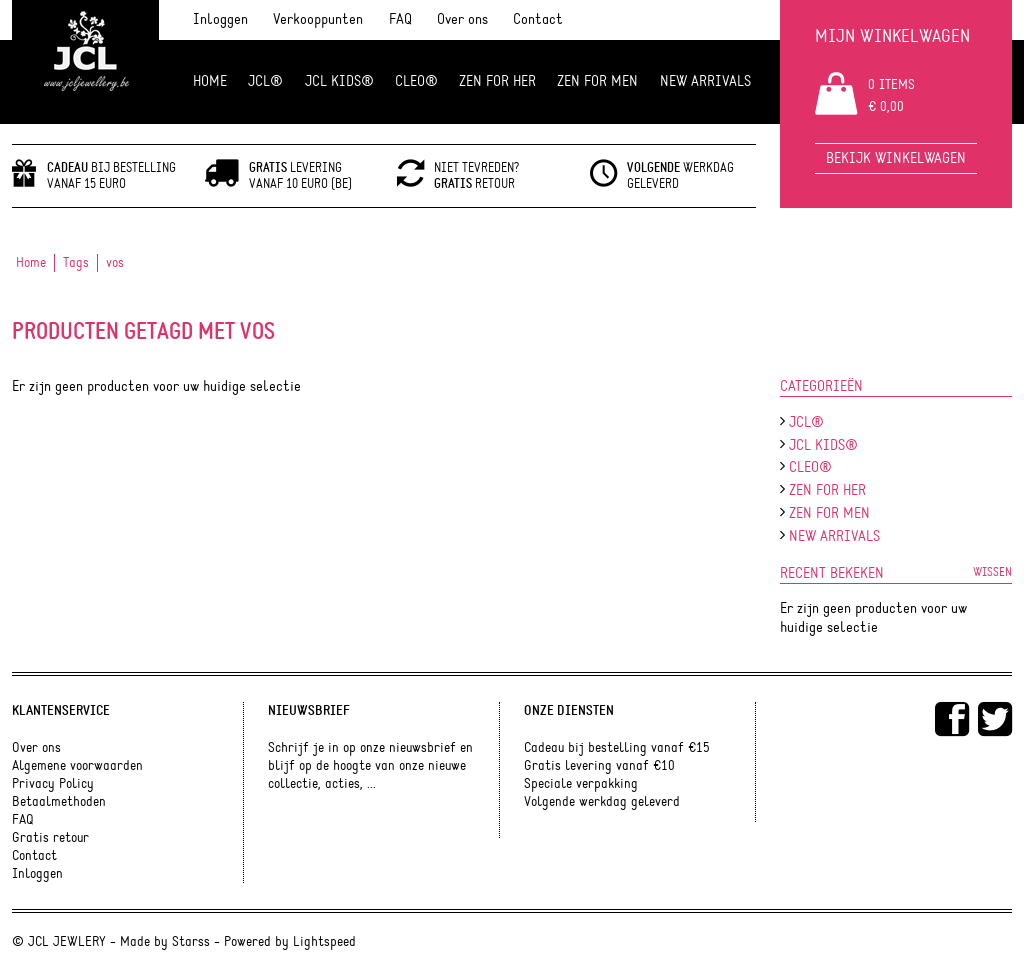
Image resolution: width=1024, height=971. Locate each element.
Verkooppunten (318, 19)
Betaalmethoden (59, 802)
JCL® (265, 81)
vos (115, 263)
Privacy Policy (53, 784)
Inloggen (220, 19)
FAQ (400, 19)
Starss (191, 942)
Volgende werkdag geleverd (602, 802)
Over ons (462, 19)
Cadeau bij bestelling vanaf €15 (617, 748)
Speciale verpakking (581, 784)
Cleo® (416, 81)
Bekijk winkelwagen (896, 158)
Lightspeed (324, 942)
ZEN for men (597, 81)
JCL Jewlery (85, 62)
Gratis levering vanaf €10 (599, 766)
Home (210, 81)
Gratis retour (50, 838)
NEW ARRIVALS (705, 81)
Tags (76, 263)
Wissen (992, 572)
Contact (538, 19)
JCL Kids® (339, 81)
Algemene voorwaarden (77, 766)
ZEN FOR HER (497, 81)
